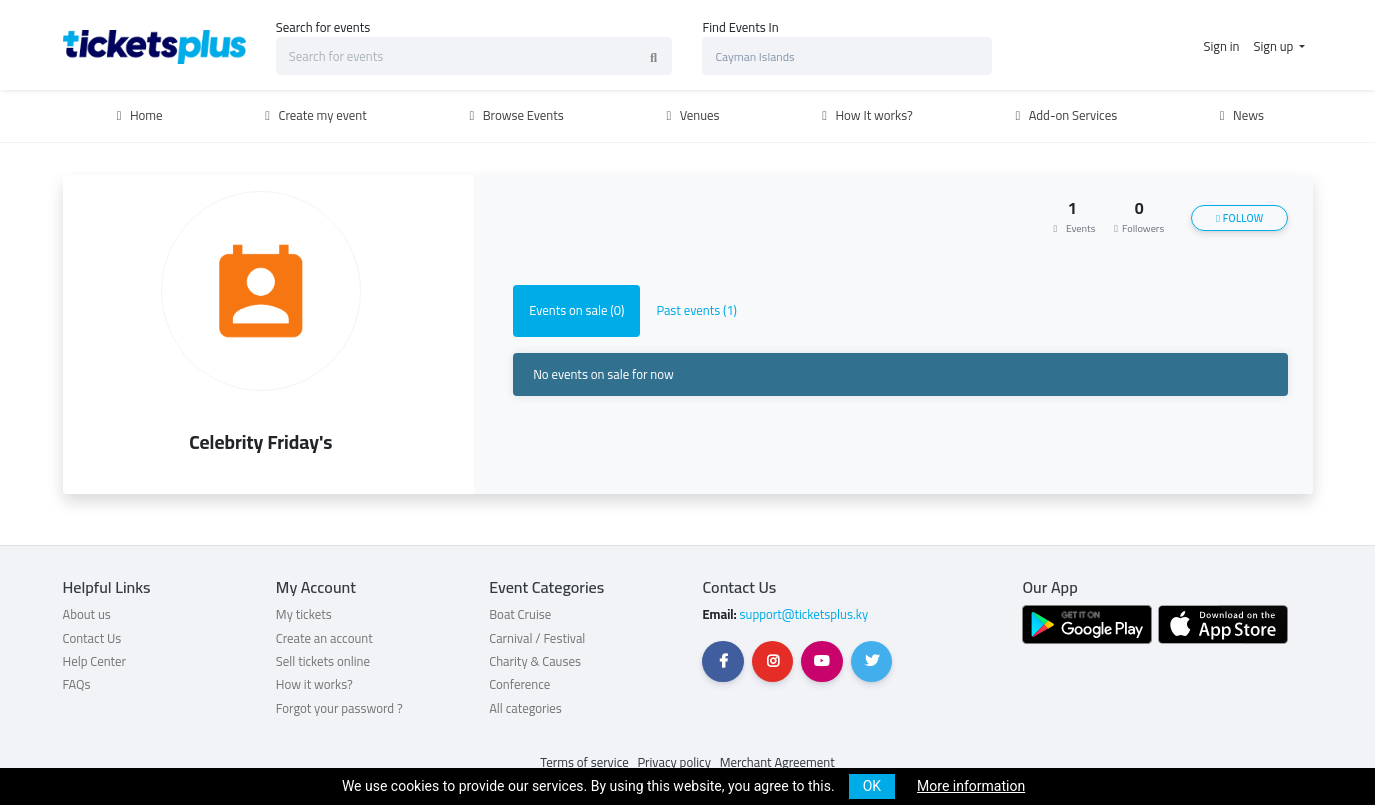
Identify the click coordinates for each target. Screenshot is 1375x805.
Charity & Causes (535, 661)
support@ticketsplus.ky (802, 614)
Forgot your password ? (339, 708)
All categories (525, 708)
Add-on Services (1063, 115)
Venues (690, 115)
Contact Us (92, 638)
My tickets (304, 614)
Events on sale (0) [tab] (576, 310)
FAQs (77, 684)
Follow (1239, 218)
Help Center (95, 661)
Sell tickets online (323, 661)
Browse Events (514, 115)
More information (971, 786)
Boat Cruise (520, 614)
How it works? (314, 684)
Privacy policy (674, 762)
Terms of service (584, 762)
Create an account (324, 638)
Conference (519, 684)
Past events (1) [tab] (696, 310)
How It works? (865, 115)
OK (872, 786)
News (1239, 115)
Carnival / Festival (537, 638)
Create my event (313, 115)
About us (87, 614)
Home (137, 115)
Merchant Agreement (777, 762)
